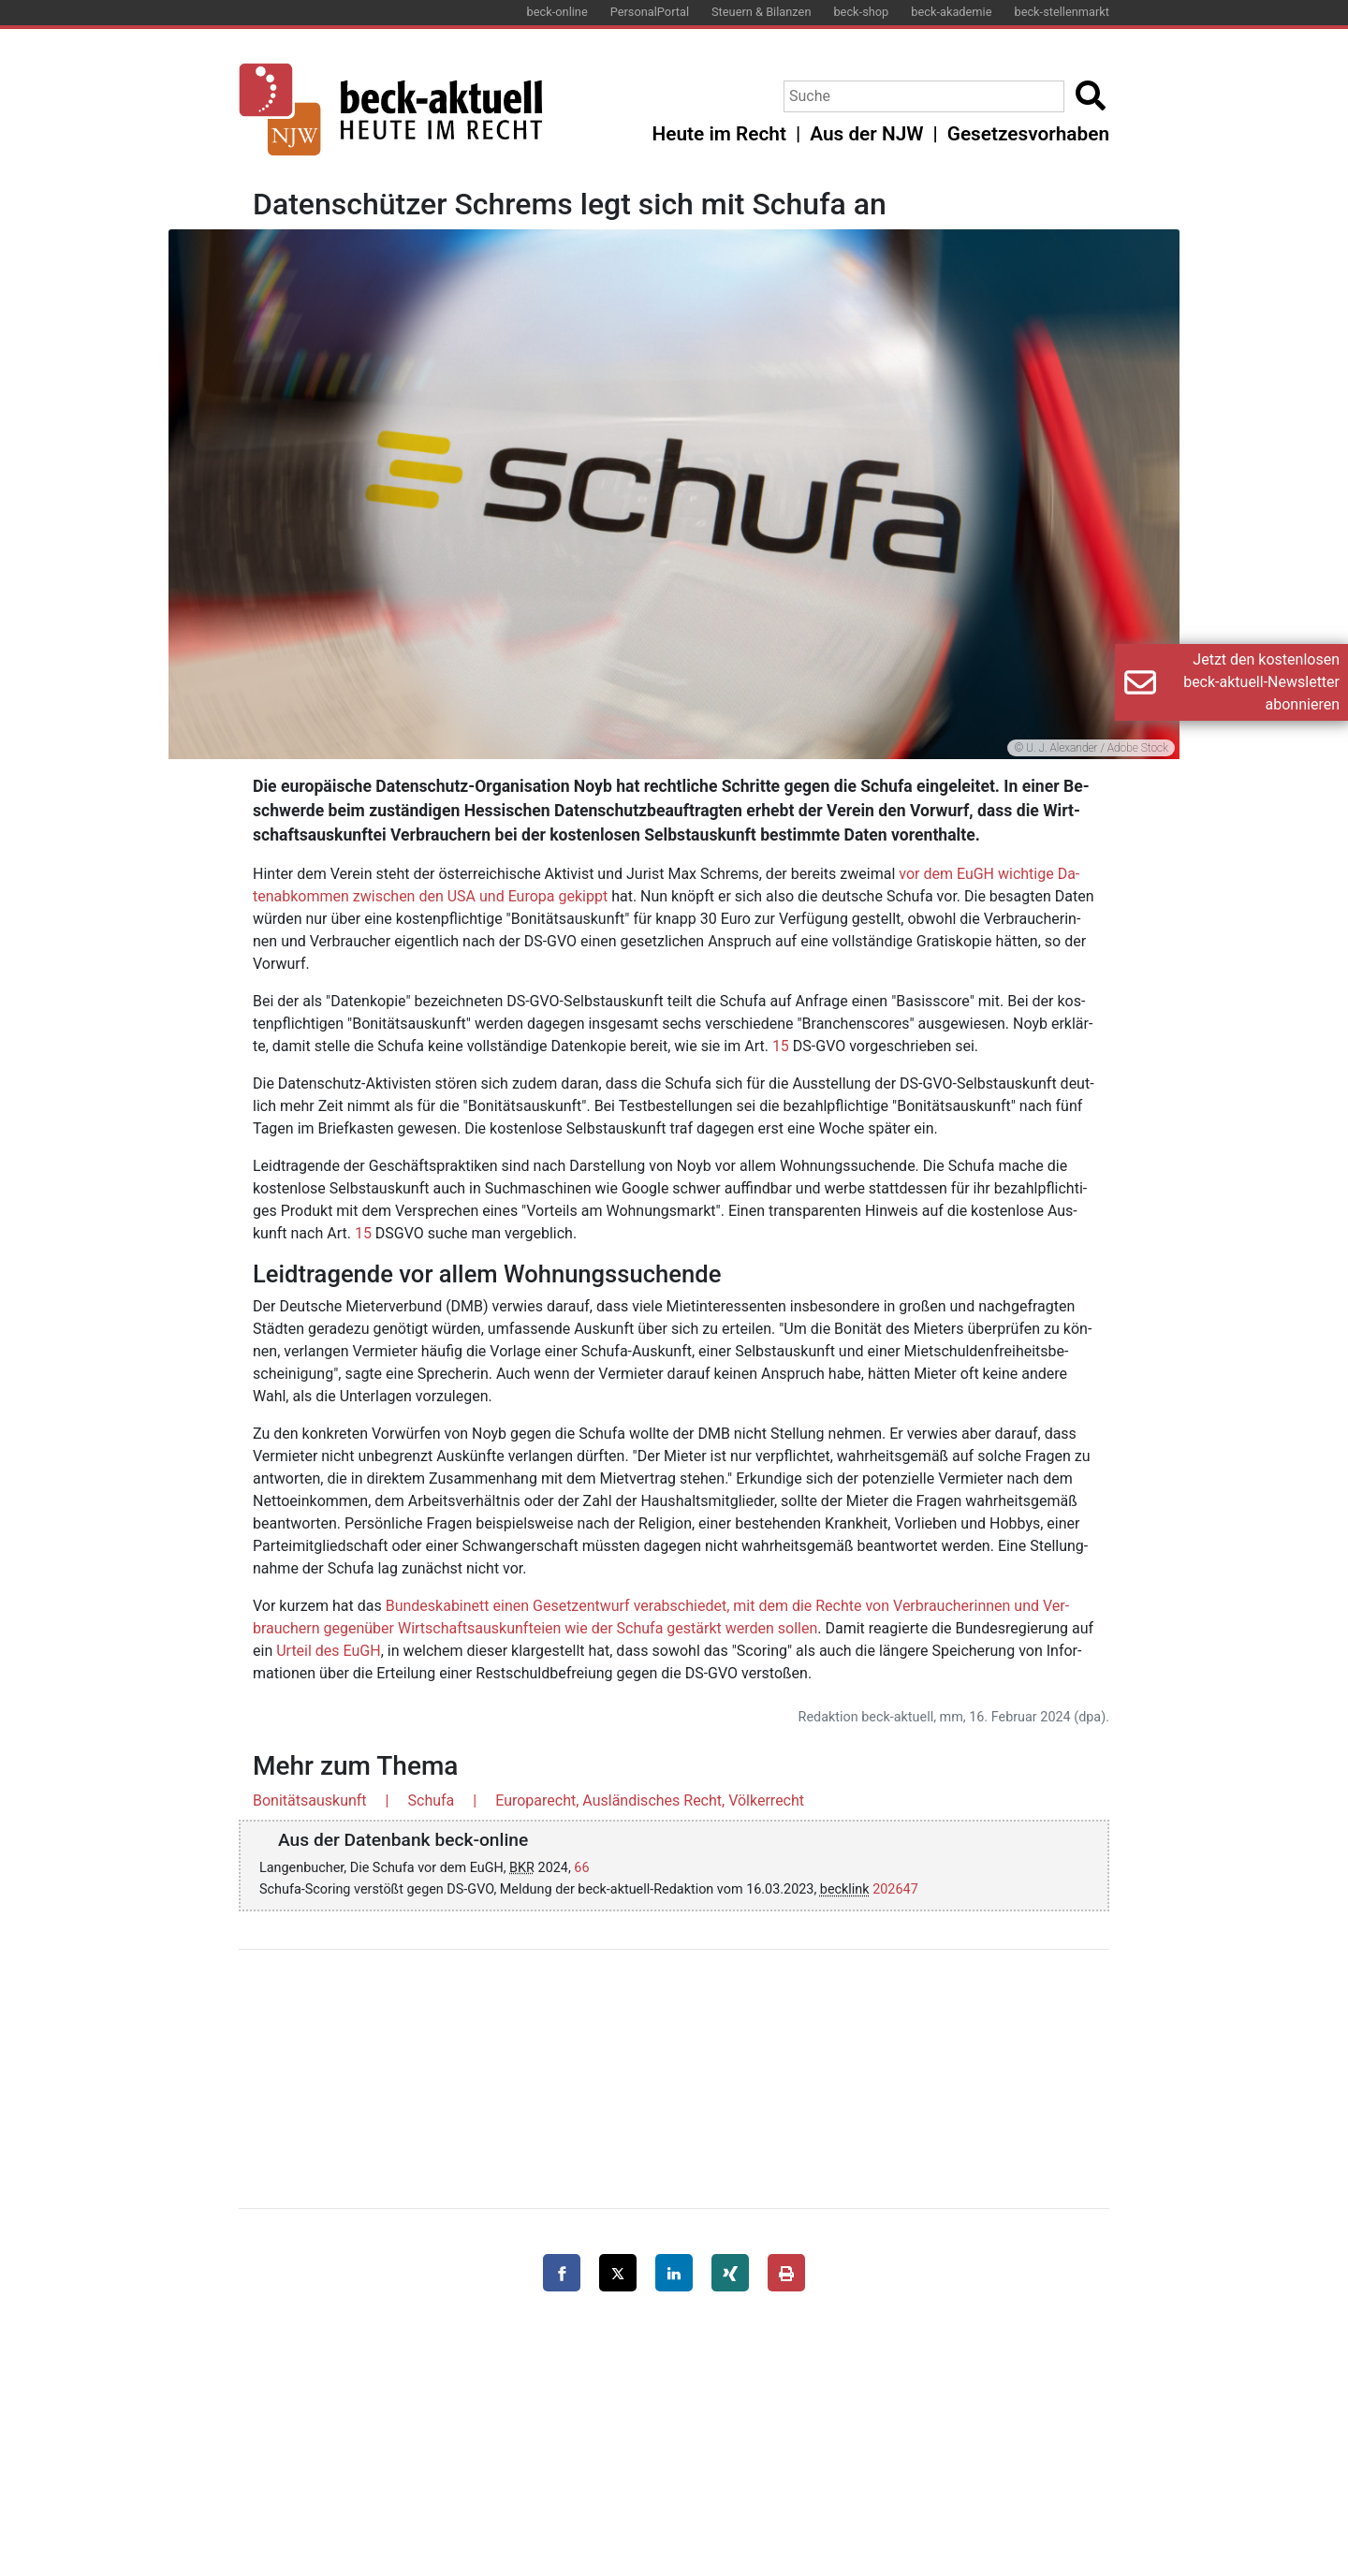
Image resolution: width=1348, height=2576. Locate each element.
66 (581, 1868)
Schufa (431, 1800)
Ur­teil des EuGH (328, 1651)
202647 (895, 1889)
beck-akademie (951, 12)
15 (780, 1046)
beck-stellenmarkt (1061, 12)
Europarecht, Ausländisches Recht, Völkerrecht (649, 1800)
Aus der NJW (866, 134)
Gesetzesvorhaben (1028, 134)
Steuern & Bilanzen (761, 12)
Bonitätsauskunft (310, 1800)
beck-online (557, 12)
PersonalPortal (649, 12)
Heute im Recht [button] (719, 134)
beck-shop (860, 12)
